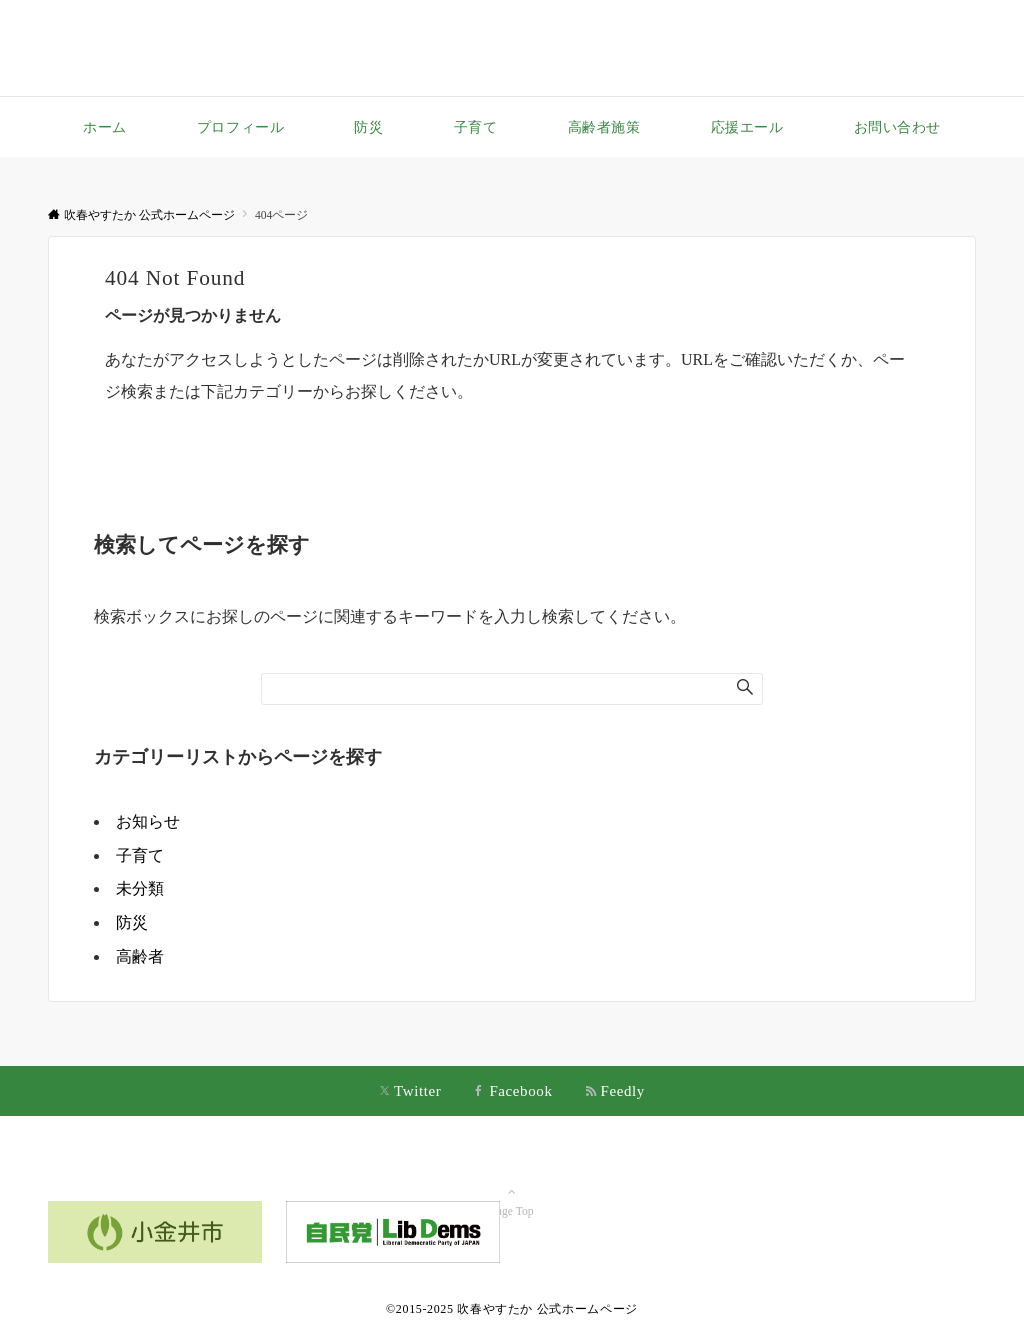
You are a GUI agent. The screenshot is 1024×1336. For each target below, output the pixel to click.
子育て (140, 855)
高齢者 (140, 956)
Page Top (512, 1183)
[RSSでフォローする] (615, 1092)
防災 (132, 922)
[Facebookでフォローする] (512, 1092)
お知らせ (148, 821)
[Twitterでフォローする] (410, 1092)
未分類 (140, 888)
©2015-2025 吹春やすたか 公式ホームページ (512, 1309)
